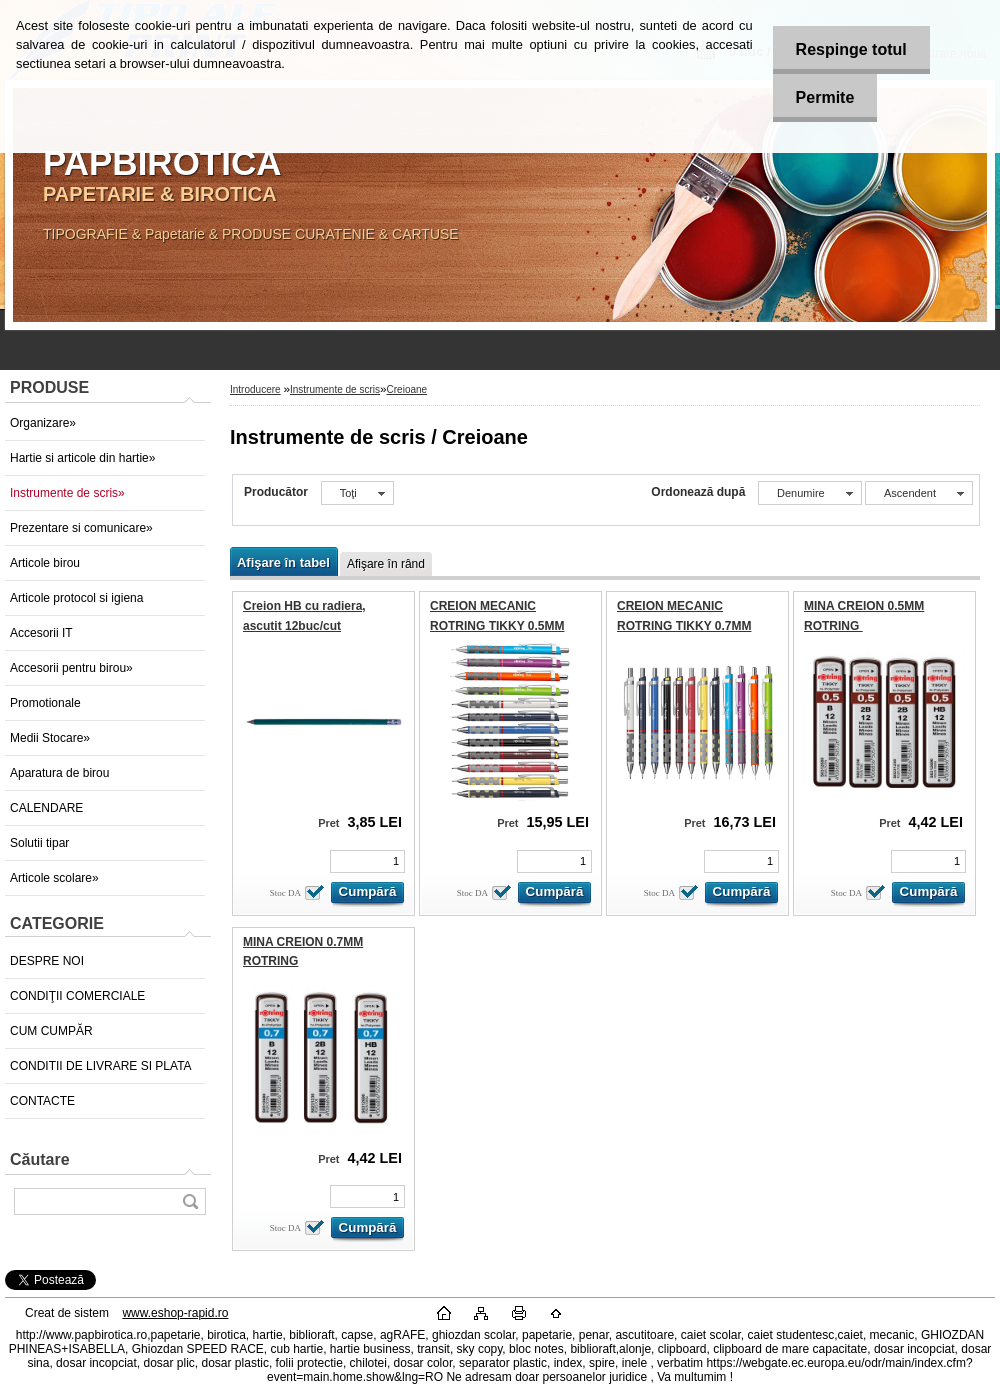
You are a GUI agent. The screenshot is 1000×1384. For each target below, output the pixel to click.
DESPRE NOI (47, 961)
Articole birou (45, 563)
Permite (821, 97)
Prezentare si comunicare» (81, 528)
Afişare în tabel (283, 562)
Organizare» (43, 423)
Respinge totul (847, 49)
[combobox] (810, 493)
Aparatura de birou (59, 773)
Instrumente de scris (335, 389)
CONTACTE (42, 1101)
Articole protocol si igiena (76, 598)
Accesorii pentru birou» (71, 668)
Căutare (40, 1159)
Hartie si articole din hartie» (82, 458)
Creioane (407, 389)
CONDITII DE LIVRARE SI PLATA (101, 1066)
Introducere (255, 389)
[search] (190, 1201)
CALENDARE (46, 808)
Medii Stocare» (50, 738)
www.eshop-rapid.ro (175, 1313)
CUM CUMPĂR (51, 1031)
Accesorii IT (41, 633)
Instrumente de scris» (67, 493)
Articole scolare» (54, 878)
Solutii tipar (39, 843)
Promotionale (45, 703)
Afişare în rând (386, 564)
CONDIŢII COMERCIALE (77, 996)
